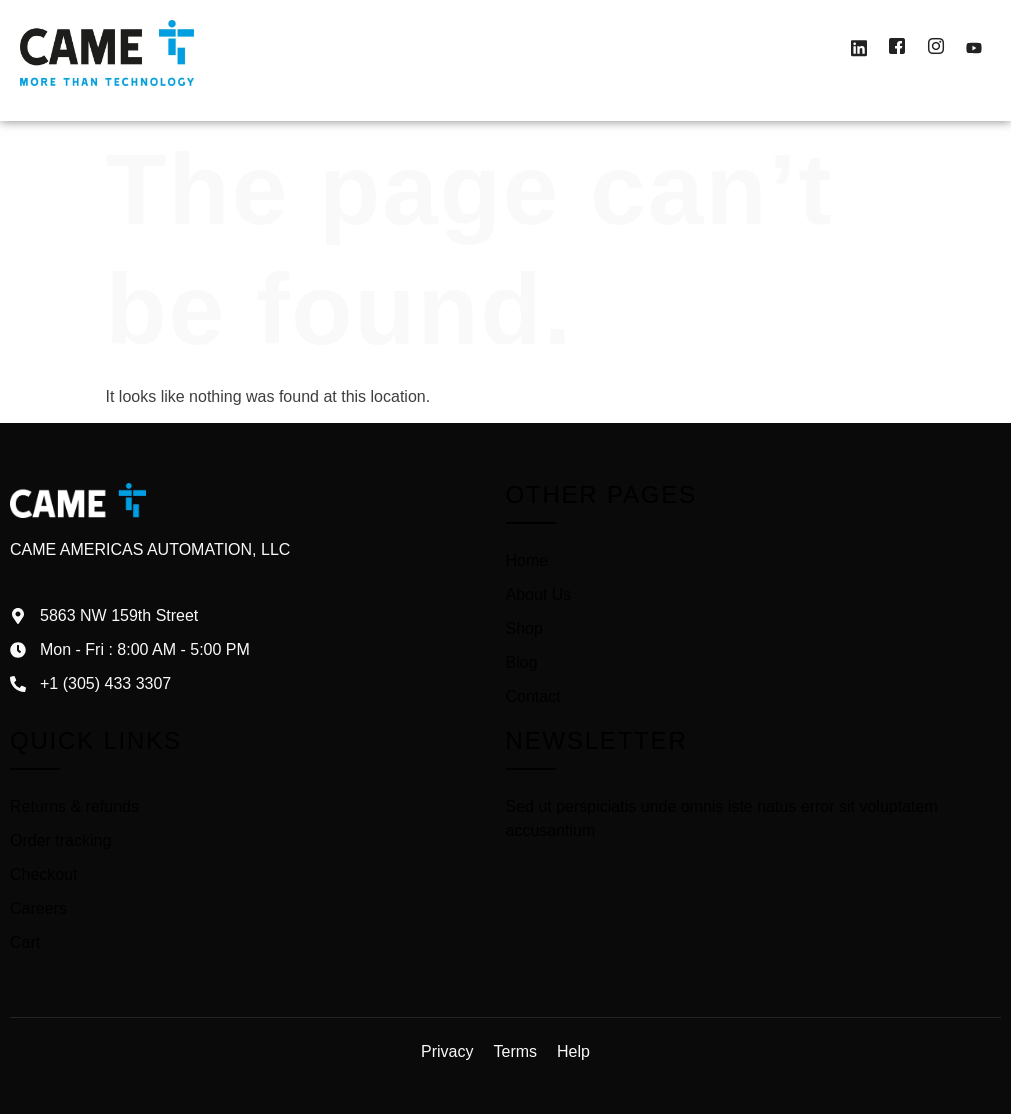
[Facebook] (897, 49)
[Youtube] (974, 49)
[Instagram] (936, 49)
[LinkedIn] (859, 49)
